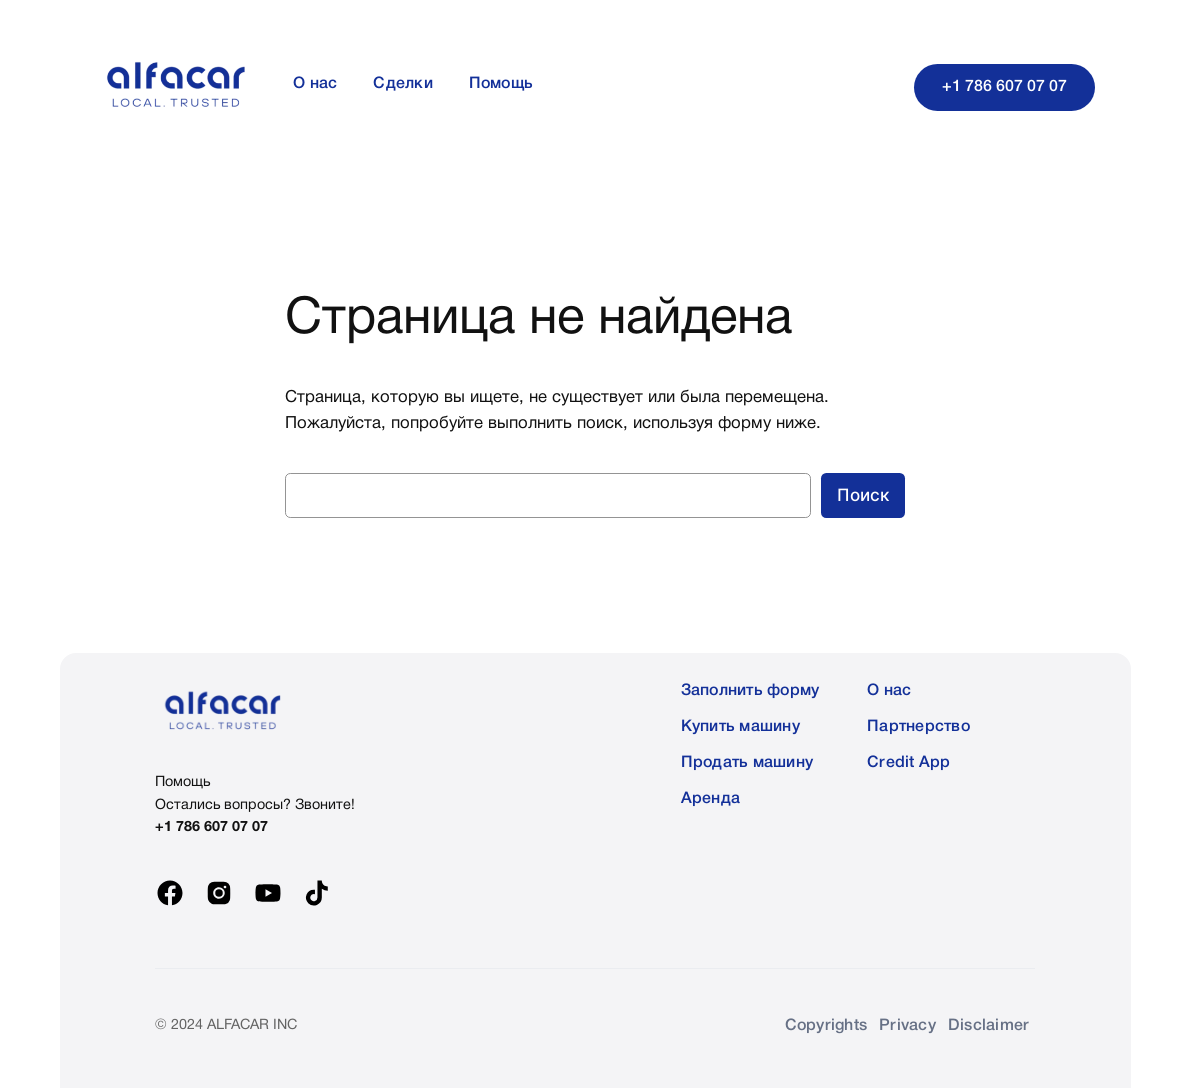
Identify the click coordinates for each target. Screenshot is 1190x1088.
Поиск (863, 495)
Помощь (182, 782)
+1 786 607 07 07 (1004, 87)
